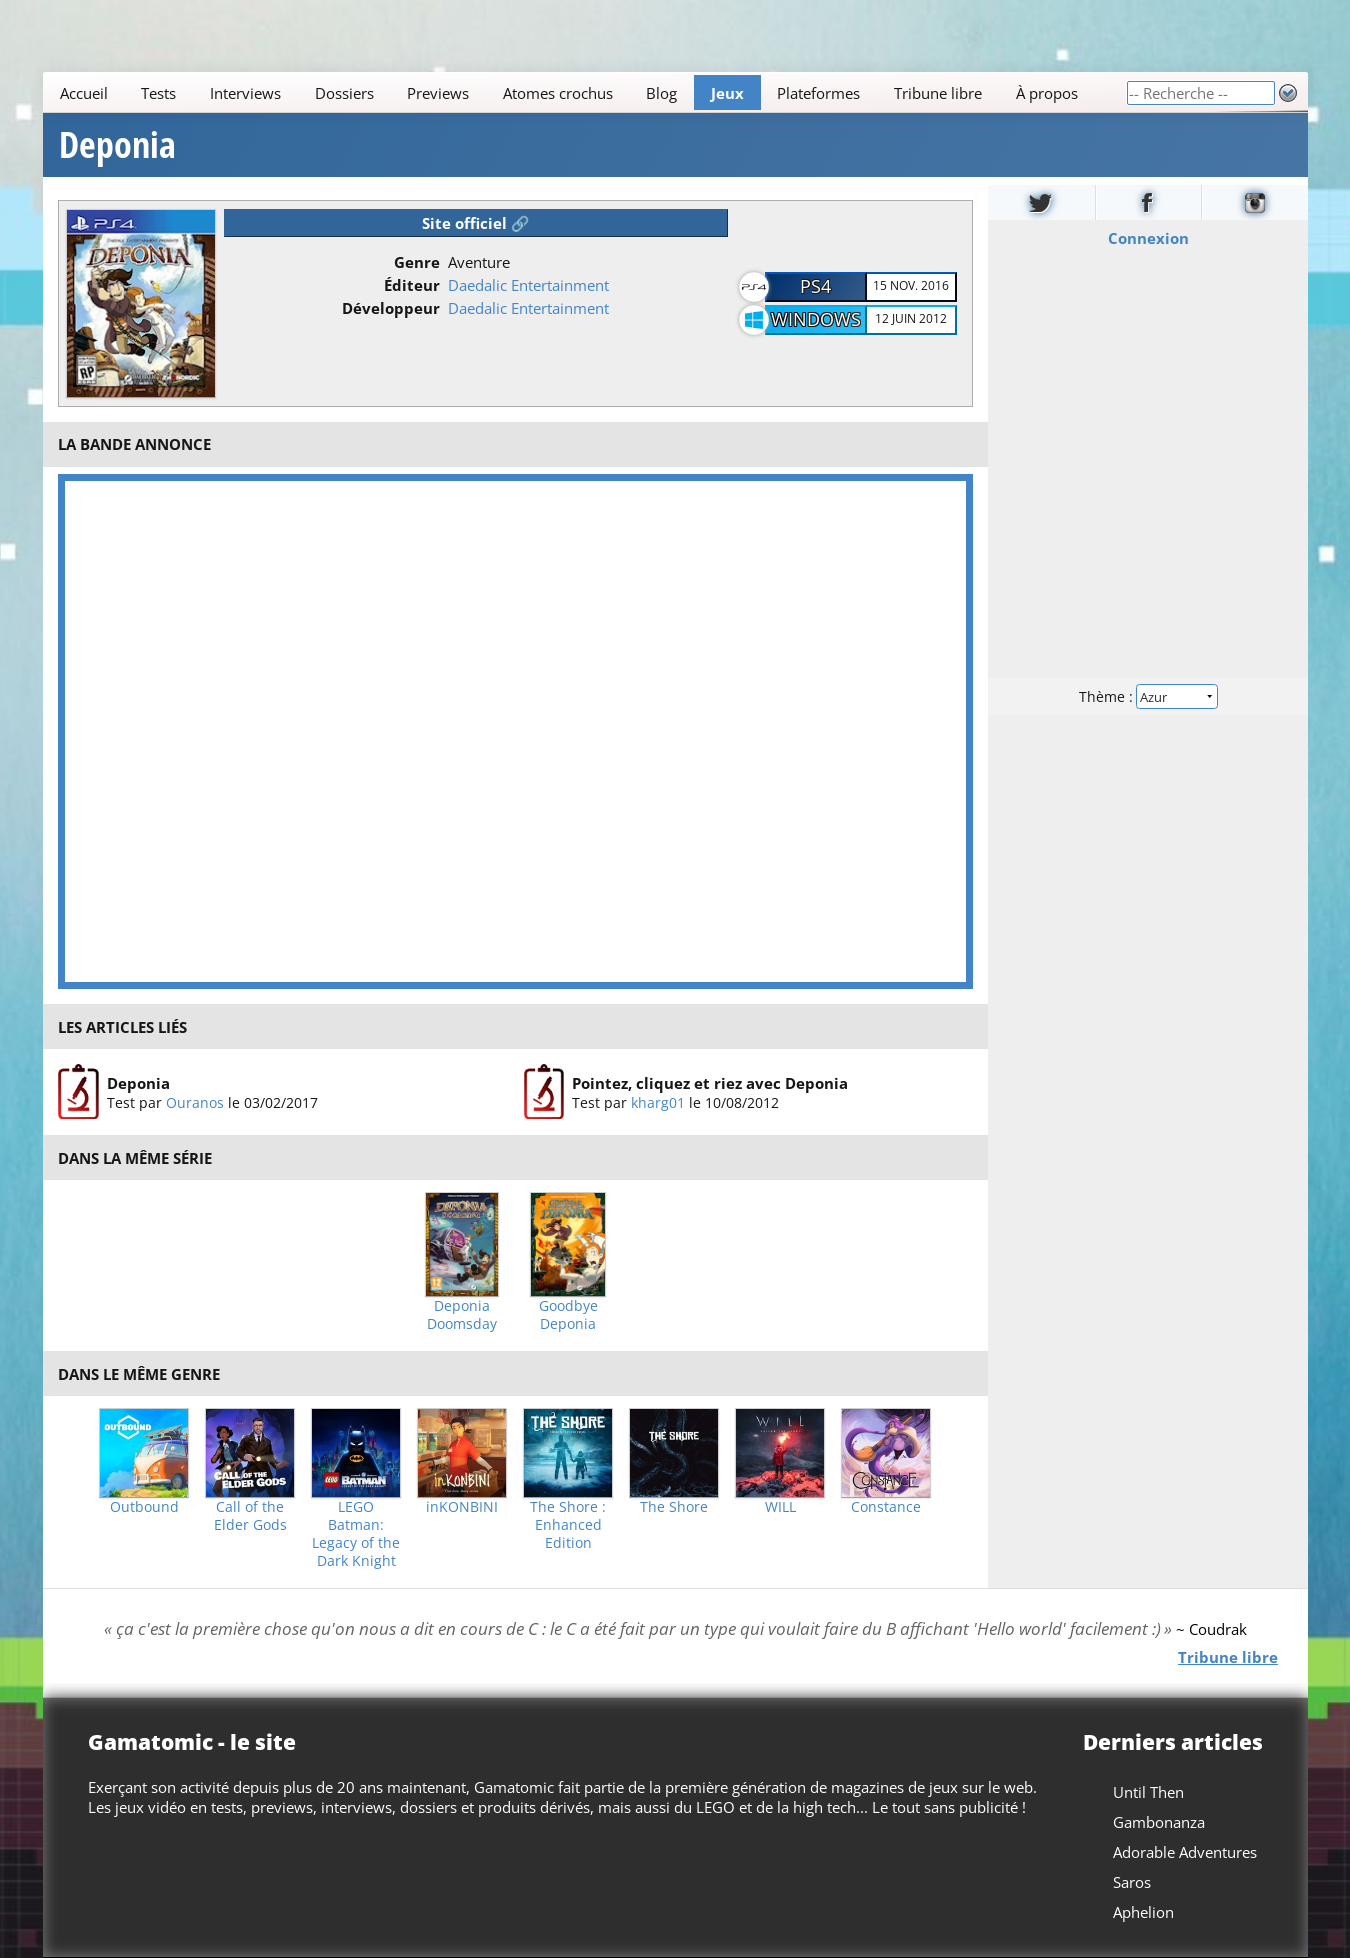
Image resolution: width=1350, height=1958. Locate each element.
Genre (417, 262)
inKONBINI (462, 1507)
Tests (158, 93)
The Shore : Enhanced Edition (568, 1525)
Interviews (244, 93)
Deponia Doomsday (462, 1315)
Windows (816, 319)
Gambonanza (1159, 1822)
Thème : (1147, 696)
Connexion (1147, 238)
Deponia (117, 145)
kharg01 (658, 1102)
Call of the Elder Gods (250, 1516)
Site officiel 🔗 (476, 223)
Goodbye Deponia (568, 1315)
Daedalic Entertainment (528, 285)
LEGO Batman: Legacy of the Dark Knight (356, 1534)
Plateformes (818, 93)
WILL (780, 1507)
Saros (1132, 1882)
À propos (1046, 93)
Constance (886, 1507)
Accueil (83, 93)
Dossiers (343, 93)
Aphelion (1143, 1912)
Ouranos (194, 1102)
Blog (661, 93)
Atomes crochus (557, 93)
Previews (438, 93)
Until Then (1148, 1792)
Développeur (391, 308)
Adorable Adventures (1185, 1852)
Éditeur (412, 285)
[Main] (584, 92)
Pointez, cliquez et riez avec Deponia (710, 1083)
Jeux (726, 93)
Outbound (144, 1507)
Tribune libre (937, 93)
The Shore (674, 1507)
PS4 (815, 286)
